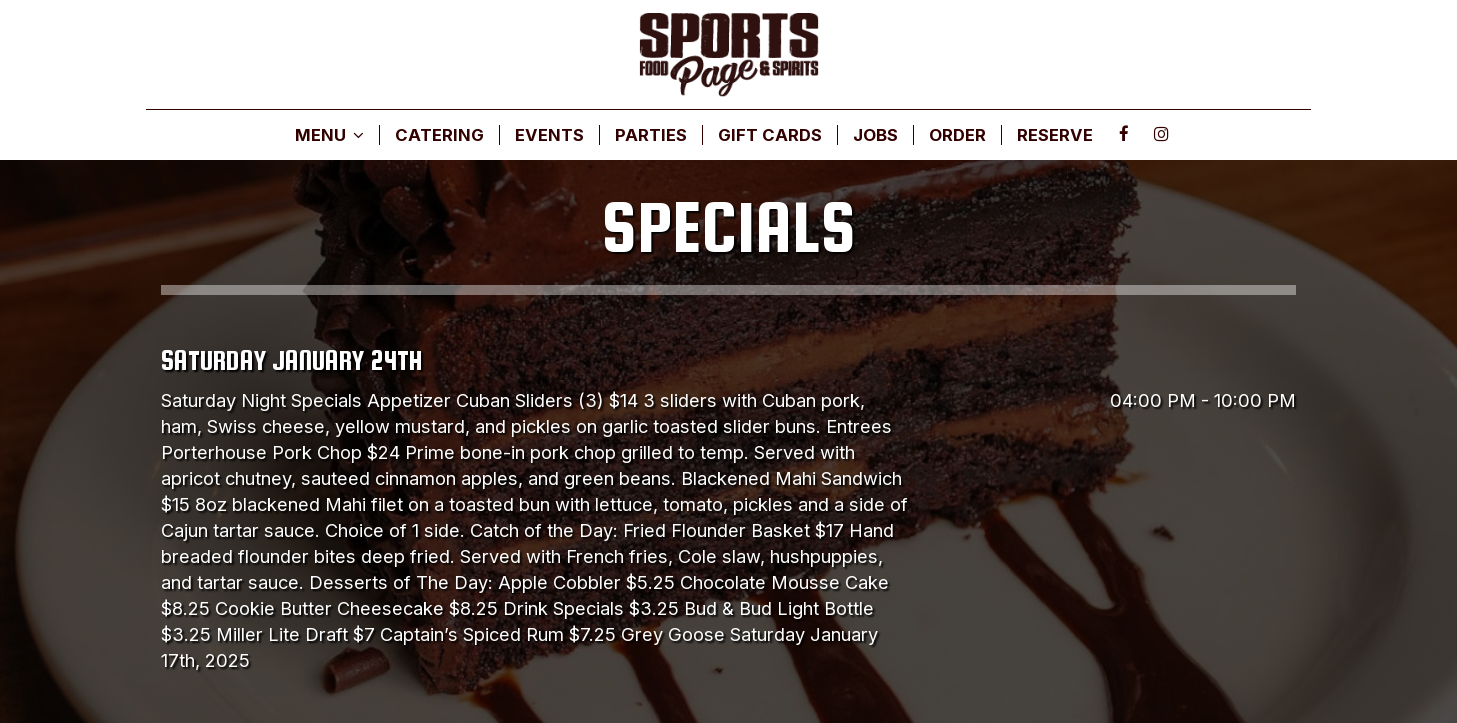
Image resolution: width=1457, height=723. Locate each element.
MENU (329, 135)
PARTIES (651, 135)
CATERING (439, 135)
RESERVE (1055, 135)
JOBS (875, 135)
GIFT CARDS (770, 135)
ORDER (957, 135)
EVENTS (549, 135)
